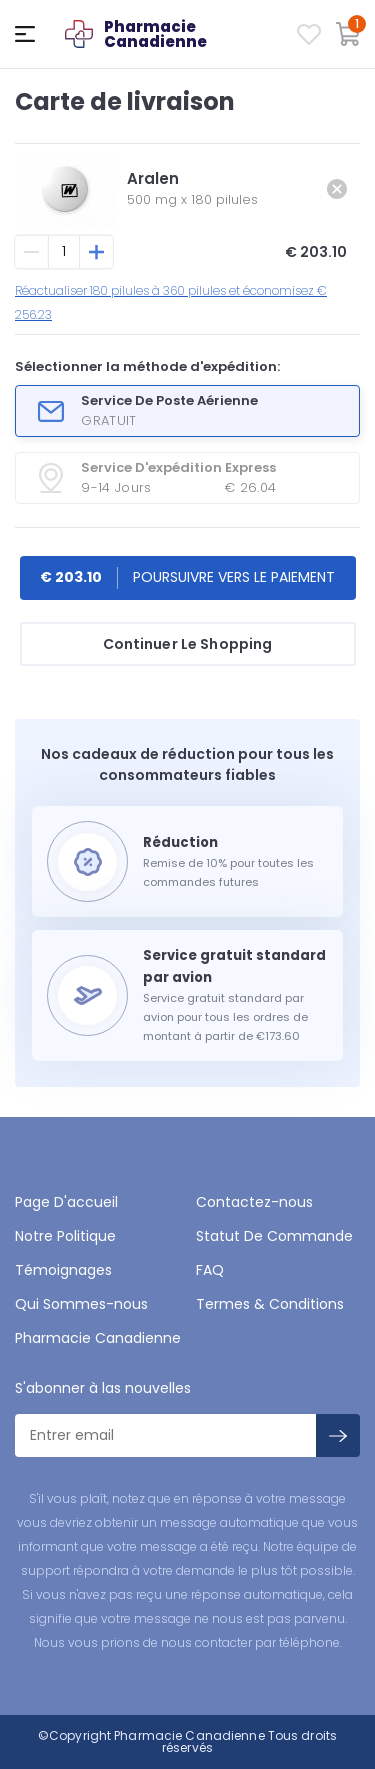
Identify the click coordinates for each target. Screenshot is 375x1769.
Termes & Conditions (270, 1304)
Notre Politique (65, 1236)
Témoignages (63, 1270)
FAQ (210, 1270)
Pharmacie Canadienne (98, 1338)
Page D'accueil (66, 1202)
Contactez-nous (254, 1202)
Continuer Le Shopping (188, 644)
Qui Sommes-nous (81, 1304)
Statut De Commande (274, 1236)
